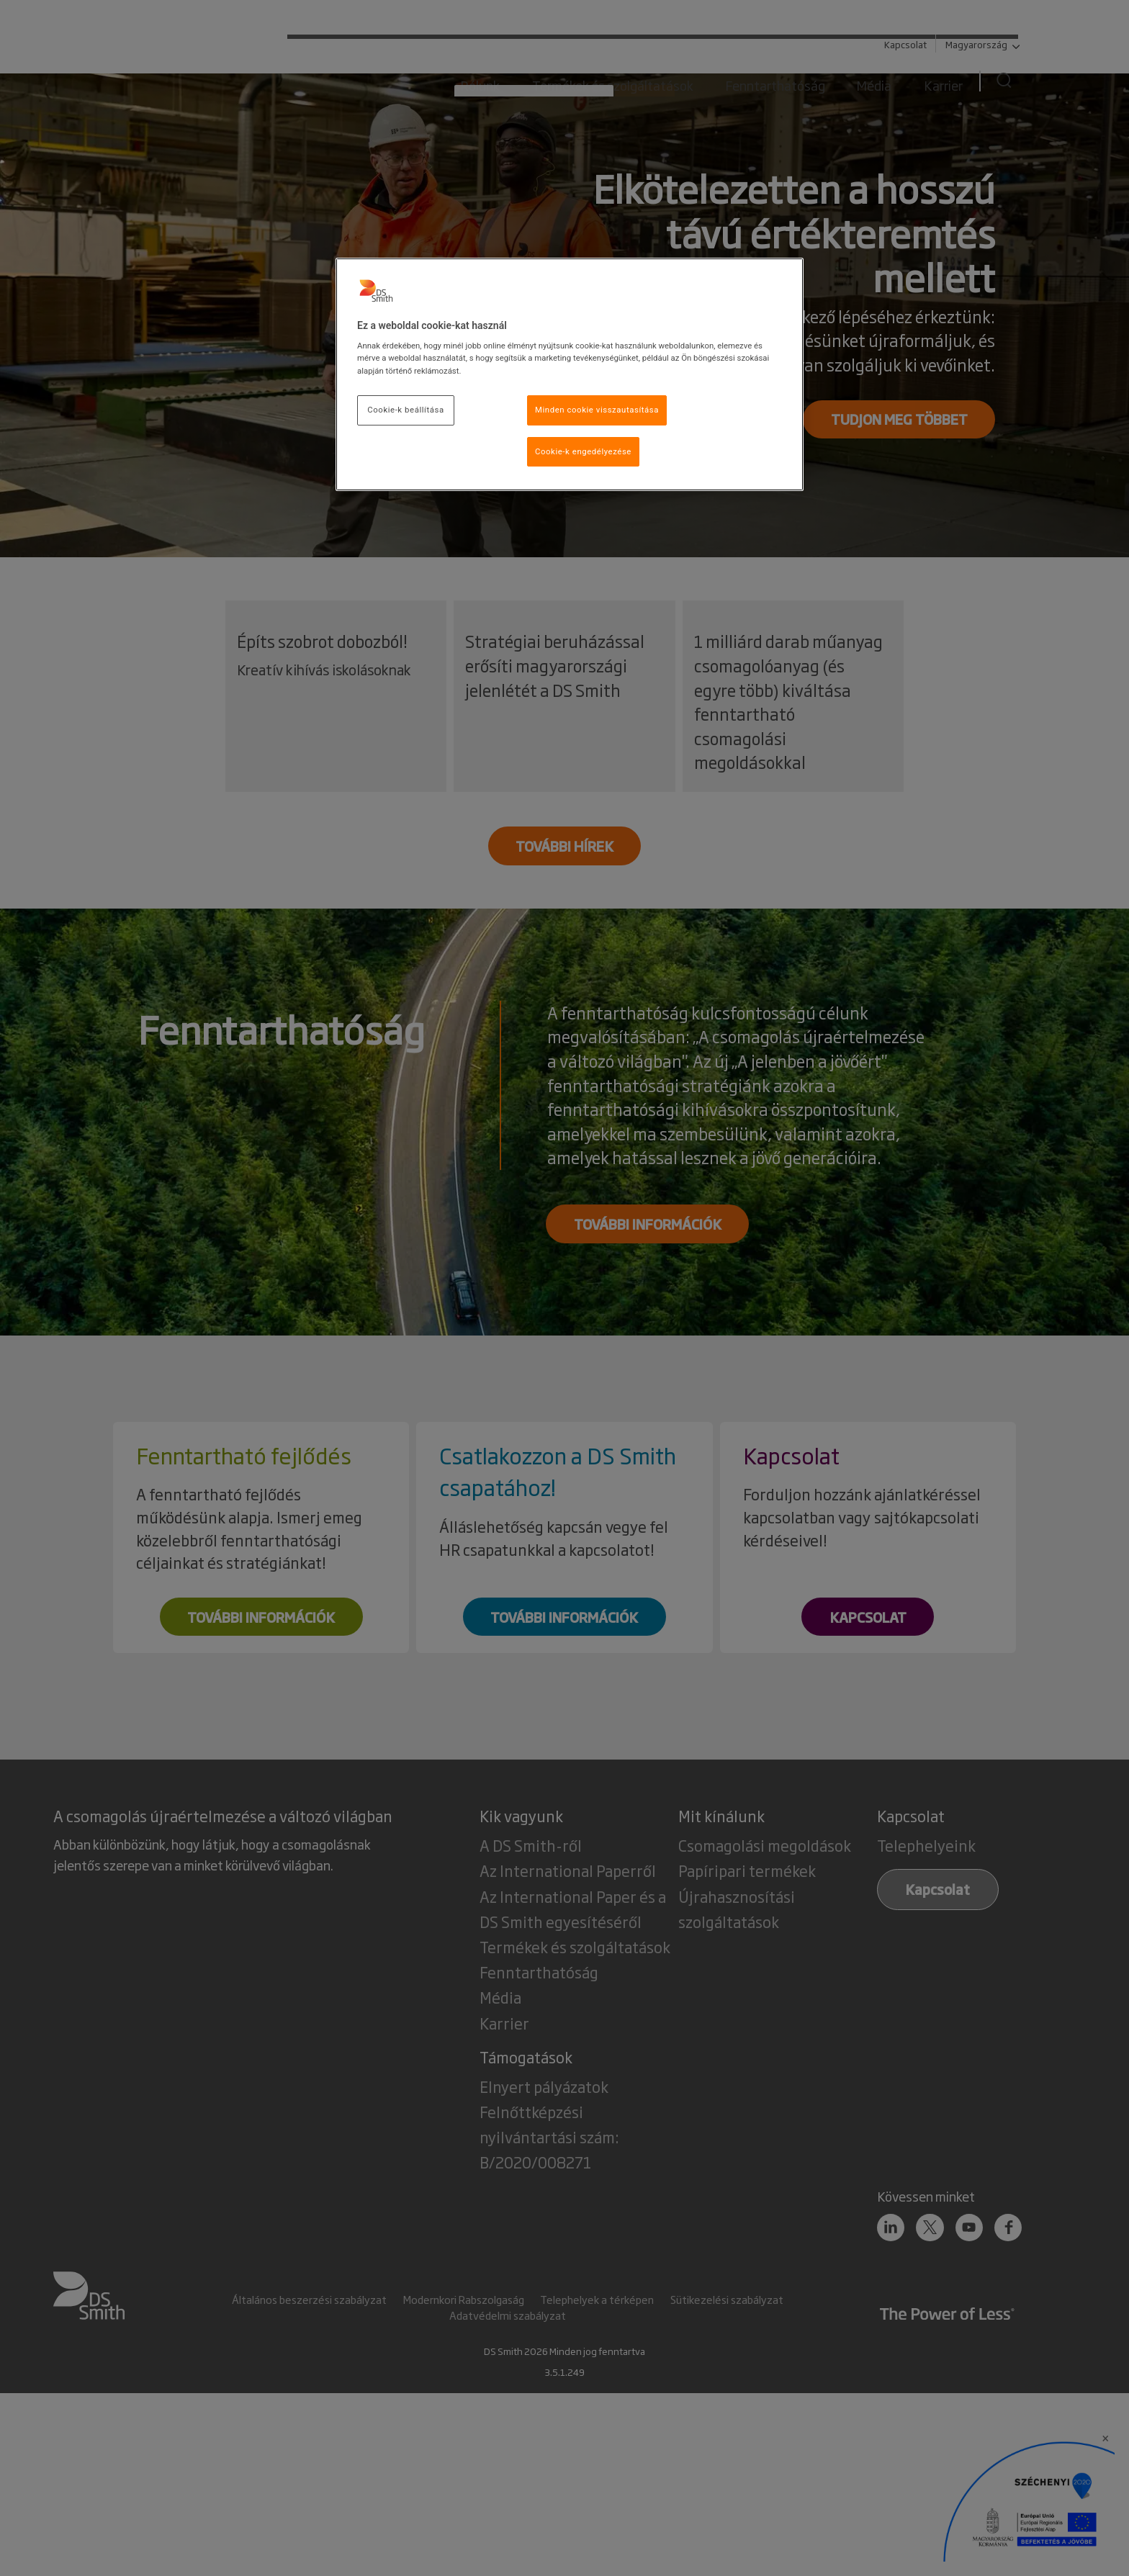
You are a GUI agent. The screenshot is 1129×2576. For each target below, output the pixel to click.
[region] (570, 375)
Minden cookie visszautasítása (597, 410)
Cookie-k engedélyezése (583, 451)
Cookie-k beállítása (405, 410)
